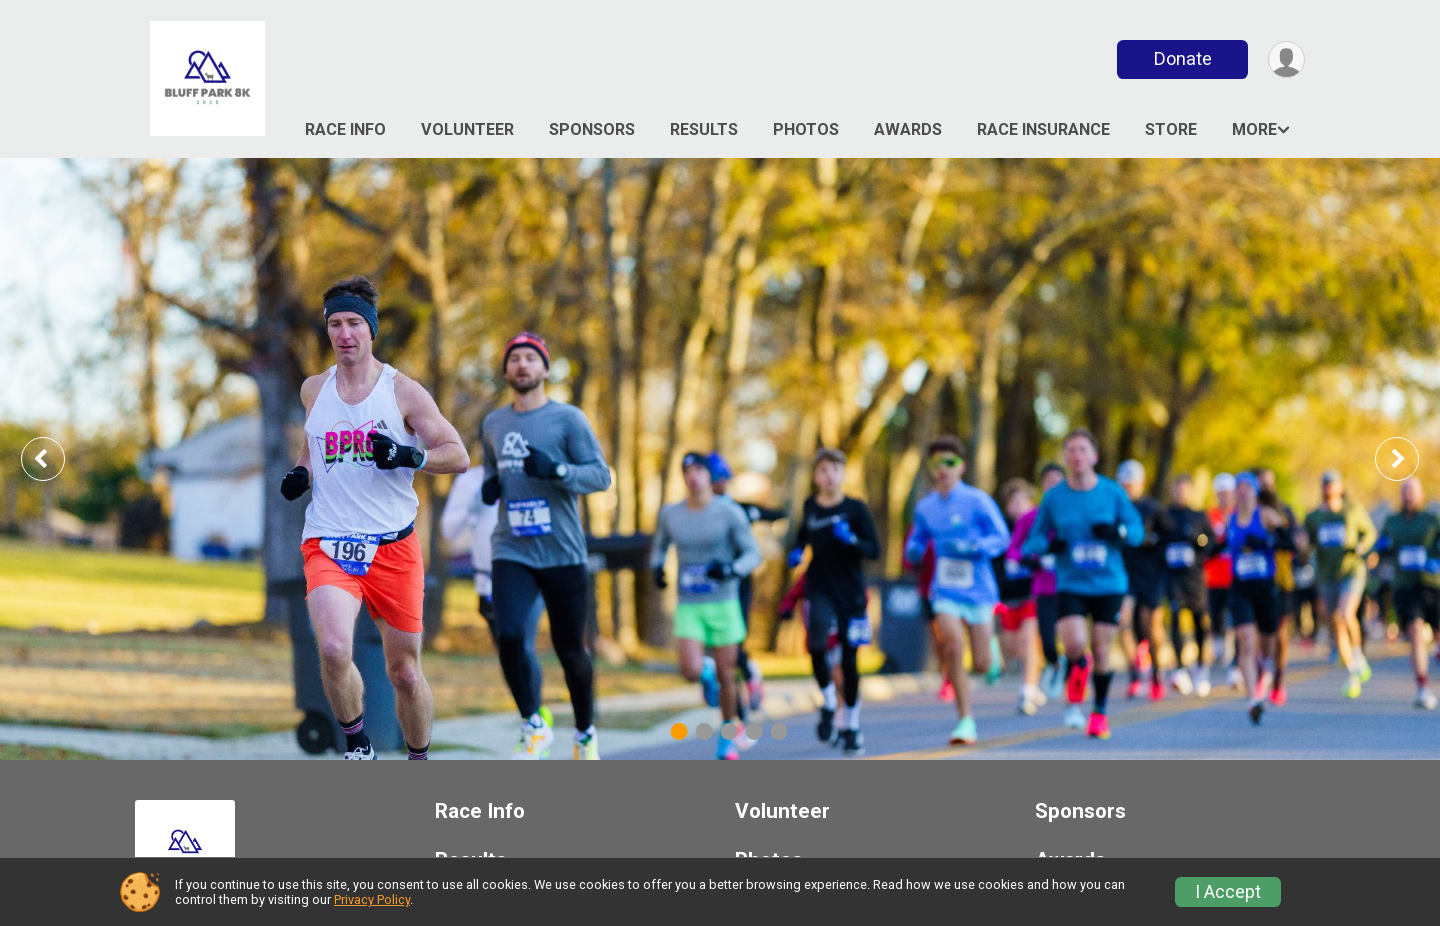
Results (704, 129)
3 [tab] (729, 731)
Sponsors (592, 129)
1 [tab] (679, 731)
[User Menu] (1286, 59)
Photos (806, 129)
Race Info (345, 129)
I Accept (1228, 892)
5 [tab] (779, 731)
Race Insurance (1043, 129)
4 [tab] (754, 731)
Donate (1183, 58)
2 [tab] (704, 731)
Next (1412, 458)
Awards (908, 129)
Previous (57, 458)
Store (1171, 129)
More (1254, 129)
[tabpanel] (720, 459)
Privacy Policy (372, 899)
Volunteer (467, 129)
